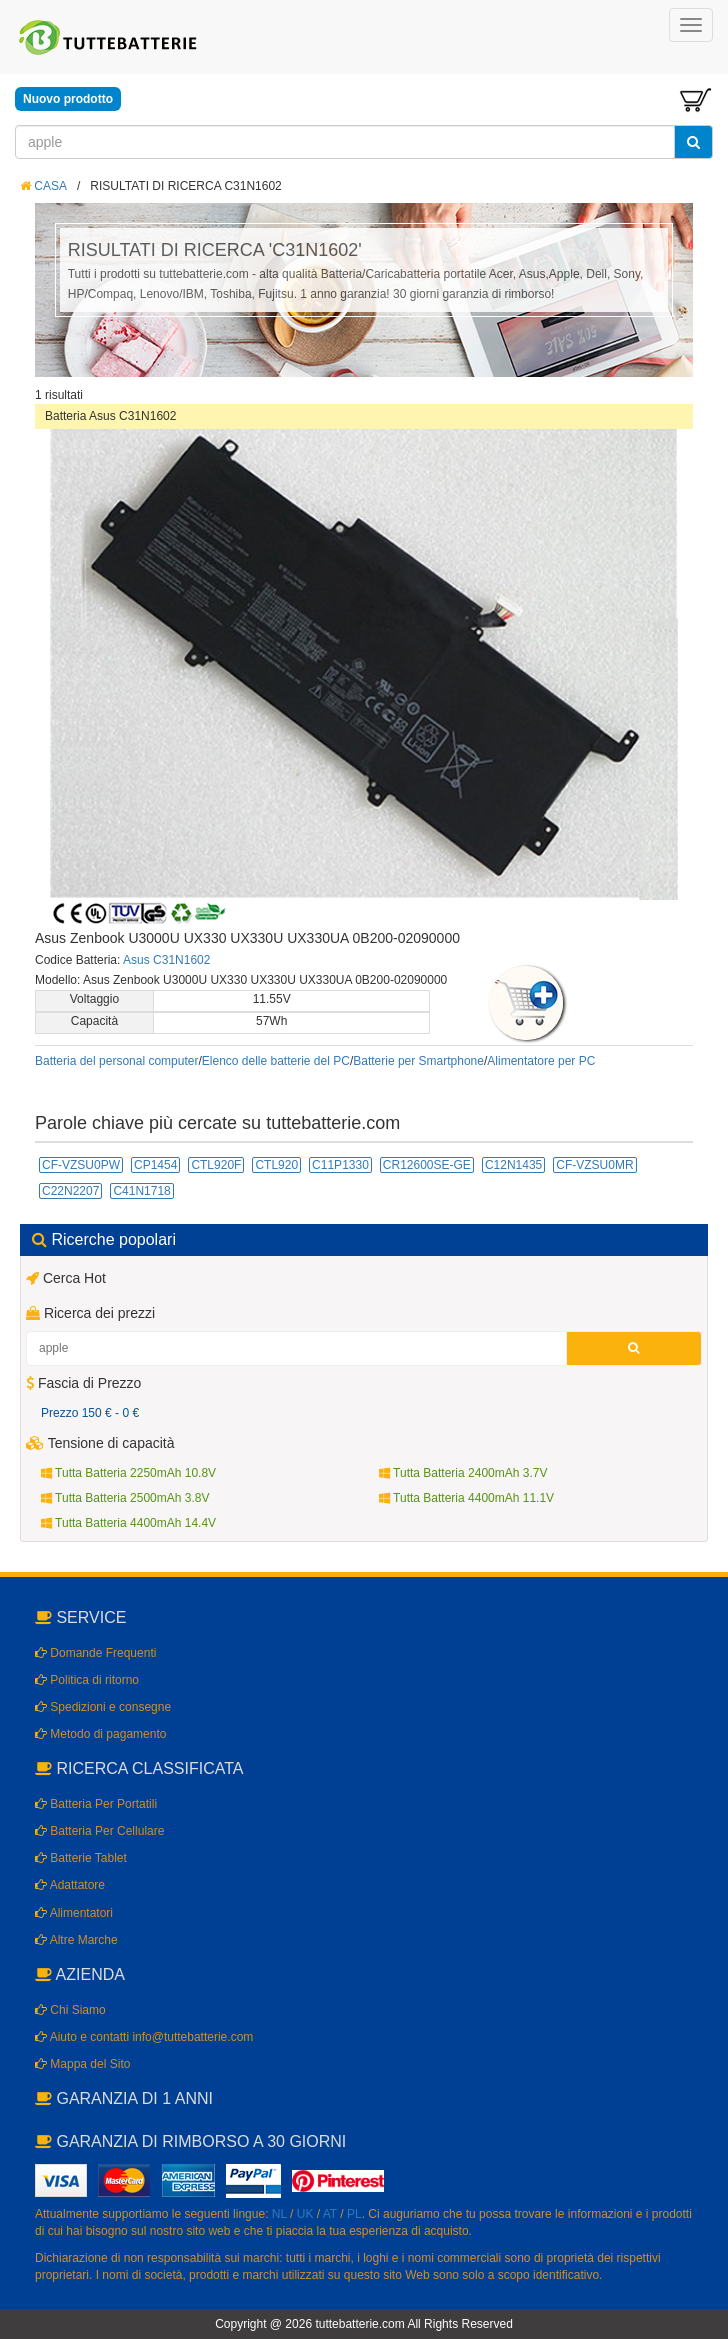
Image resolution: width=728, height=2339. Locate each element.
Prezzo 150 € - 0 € (90, 1413)
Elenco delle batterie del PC (276, 1061)
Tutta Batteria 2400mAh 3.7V (463, 1473)
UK (305, 2214)
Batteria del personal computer (116, 1061)
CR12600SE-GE (427, 1165)
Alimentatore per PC (541, 1061)
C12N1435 (513, 1165)
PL (354, 2214)
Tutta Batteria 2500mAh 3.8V (125, 1498)
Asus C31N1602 (166, 960)
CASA (43, 186)
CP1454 (155, 1165)
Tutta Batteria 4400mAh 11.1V (466, 1498)
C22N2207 (70, 1191)
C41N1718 (141, 1191)
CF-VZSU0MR (594, 1165)
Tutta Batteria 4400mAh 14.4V (128, 1523)
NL (279, 2214)
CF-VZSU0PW (81, 1165)
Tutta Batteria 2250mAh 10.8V (128, 1473)
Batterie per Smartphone (418, 1061)
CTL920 (276, 1165)
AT (330, 2214)
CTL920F (216, 1165)
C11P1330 (340, 1165)
